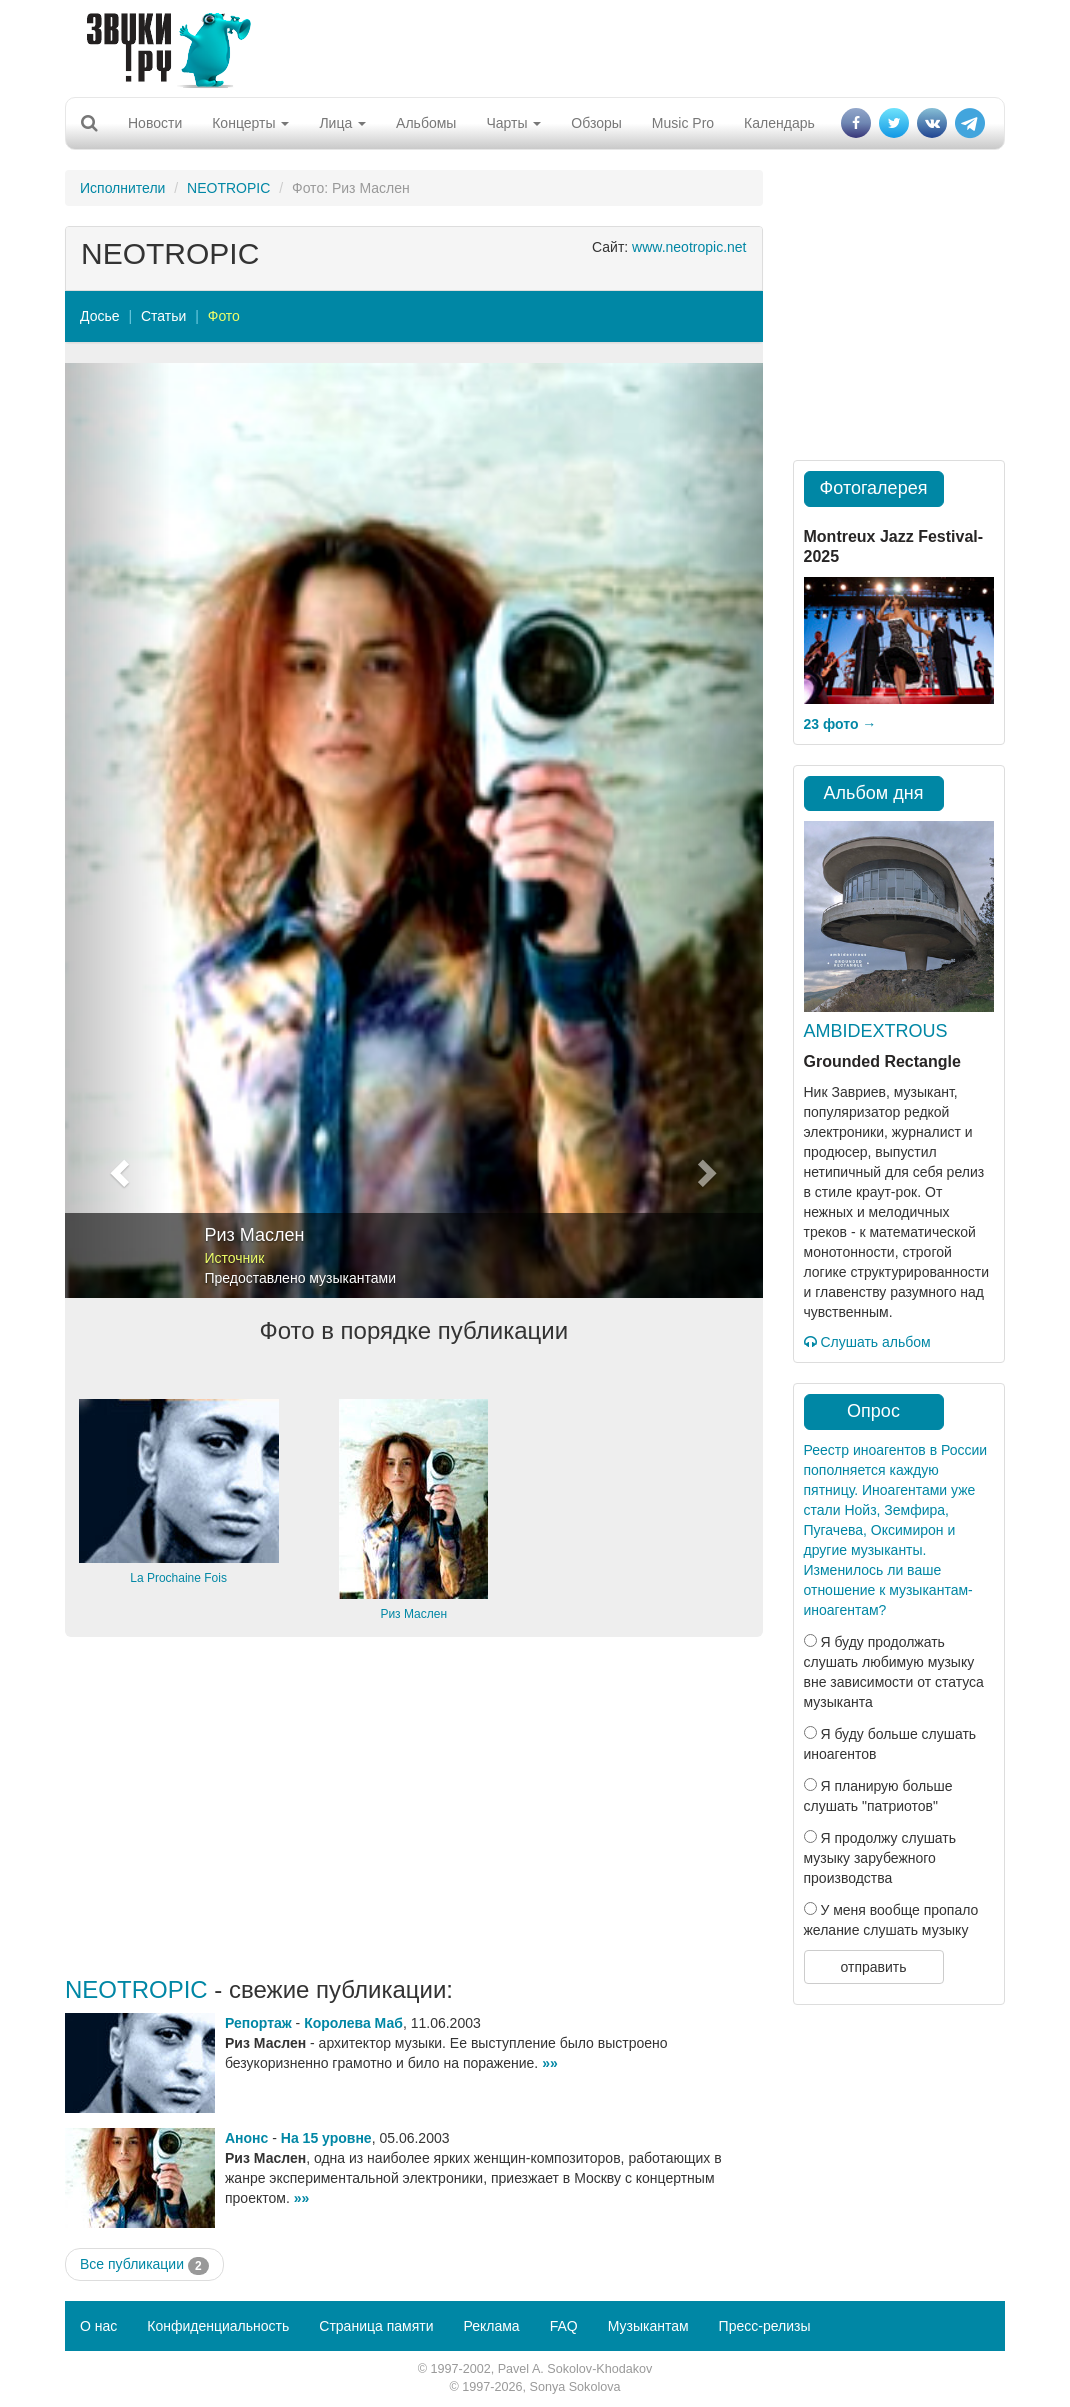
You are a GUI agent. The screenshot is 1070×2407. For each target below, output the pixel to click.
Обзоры (596, 123)
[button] (117, 830)
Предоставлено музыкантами (301, 1278)
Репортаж (258, 2023)
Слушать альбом (867, 1342)
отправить (873, 1967)
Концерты (250, 123)
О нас (98, 2326)
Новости (155, 123)
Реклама (491, 2326)
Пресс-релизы (765, 2326)
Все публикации (144, 2265)
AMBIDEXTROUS (876, 1031)
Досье (100, 316)
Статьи (163, 316)
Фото (224, 316)
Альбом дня (874, 793)
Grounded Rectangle (882, 1061)
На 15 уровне (326, 2138)
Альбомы (426, 123)
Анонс (246, 2138)
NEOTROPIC (228, 188)
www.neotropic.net (689, 247)
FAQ (564, 2326)
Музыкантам (648, 2326)
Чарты (513, 123)
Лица (342, 123)
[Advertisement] (528, 45)
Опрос (873, 1411)
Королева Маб (353, 2023)
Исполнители (122, 188)
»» (550, 2063)
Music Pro (683, 123)
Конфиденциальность (218, 2326)
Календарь (779, 123)
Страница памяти (376, 2326)
